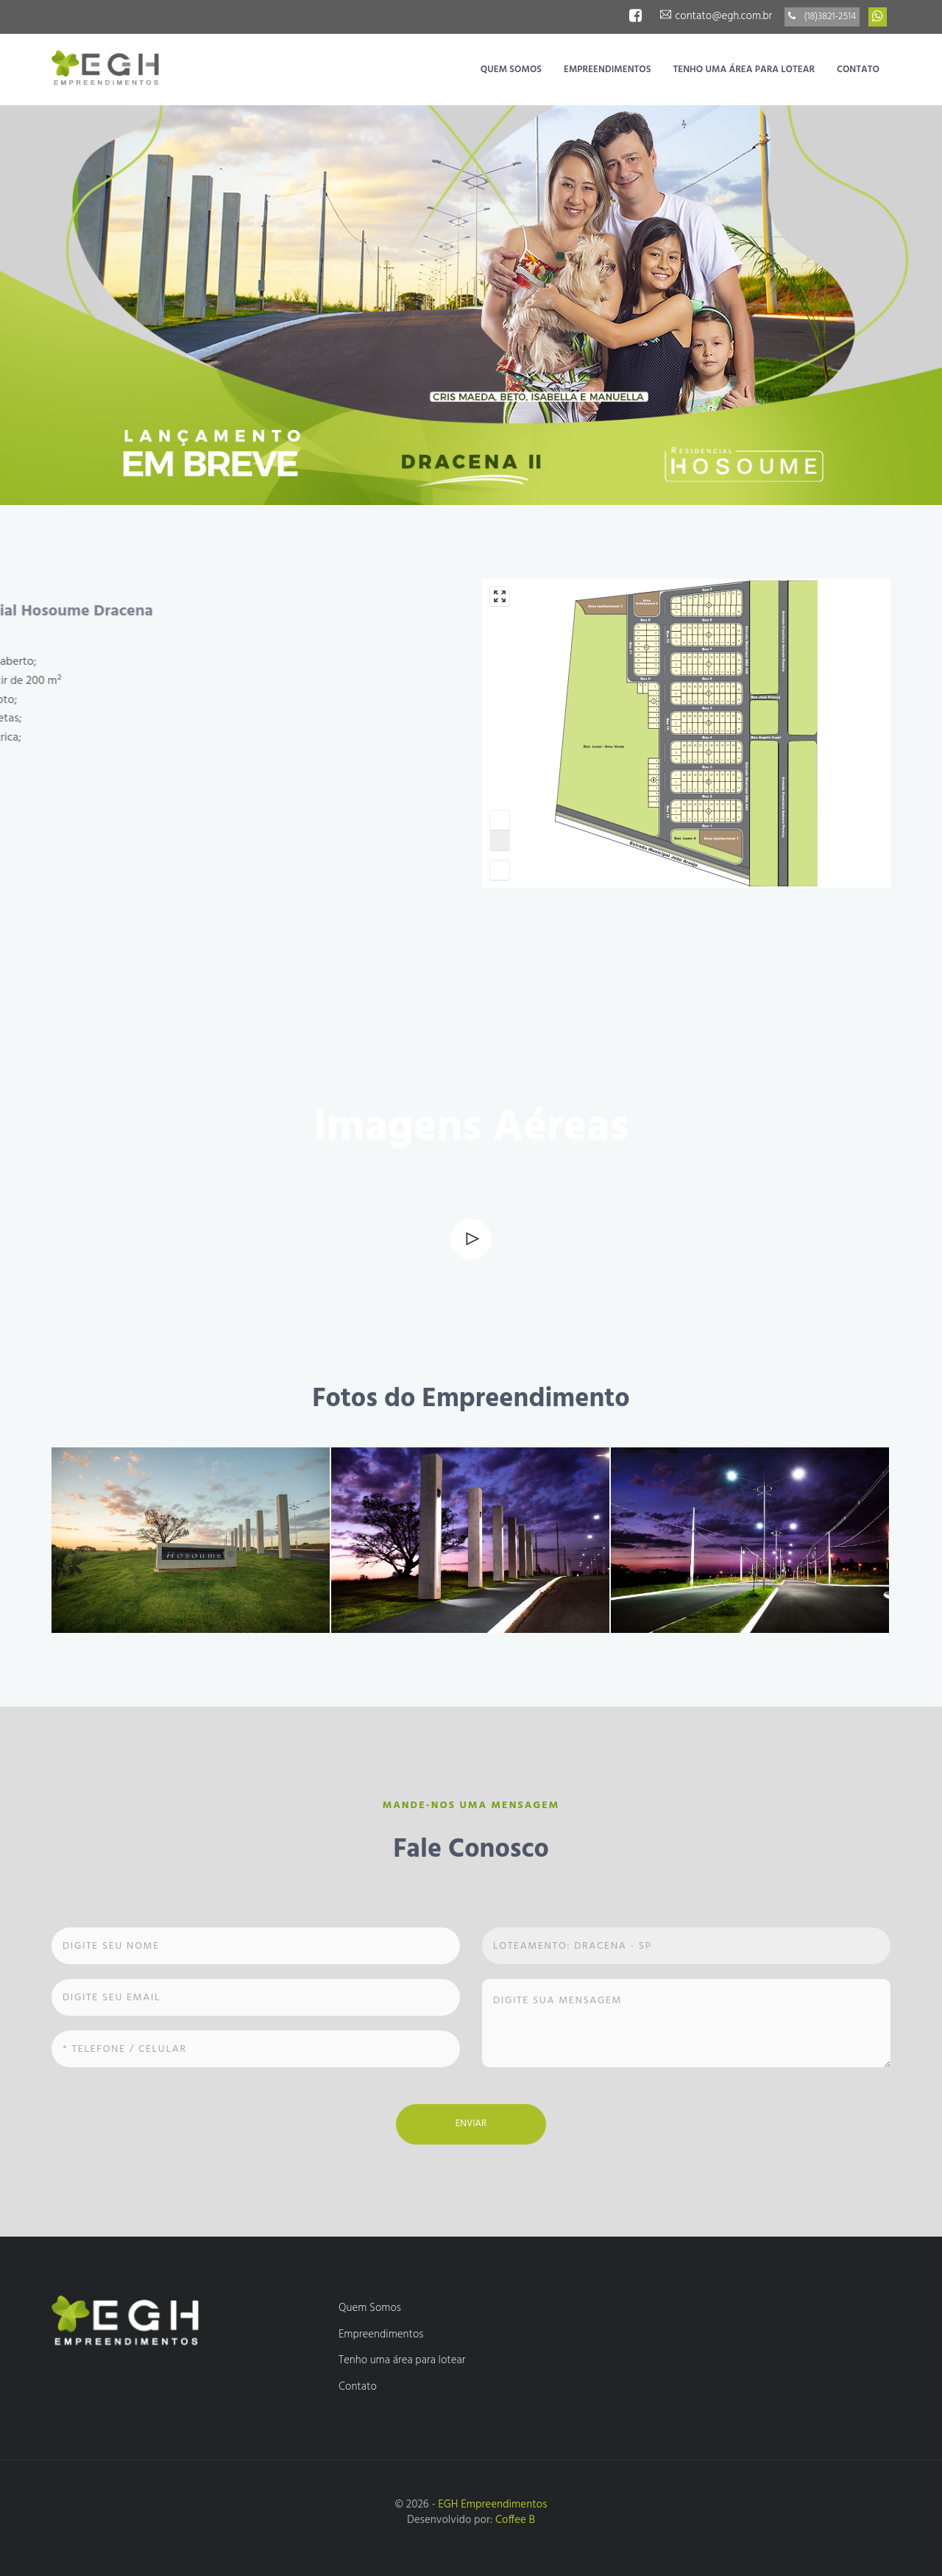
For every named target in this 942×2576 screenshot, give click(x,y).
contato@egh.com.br (716, 16)
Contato (858, 69)
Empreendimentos (607, 69)
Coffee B (515, 2520)
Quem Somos (511, 69)
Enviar (471, 2123)
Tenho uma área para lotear (744, 69)
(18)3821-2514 (822, 16)
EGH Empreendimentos (492, 2504)
